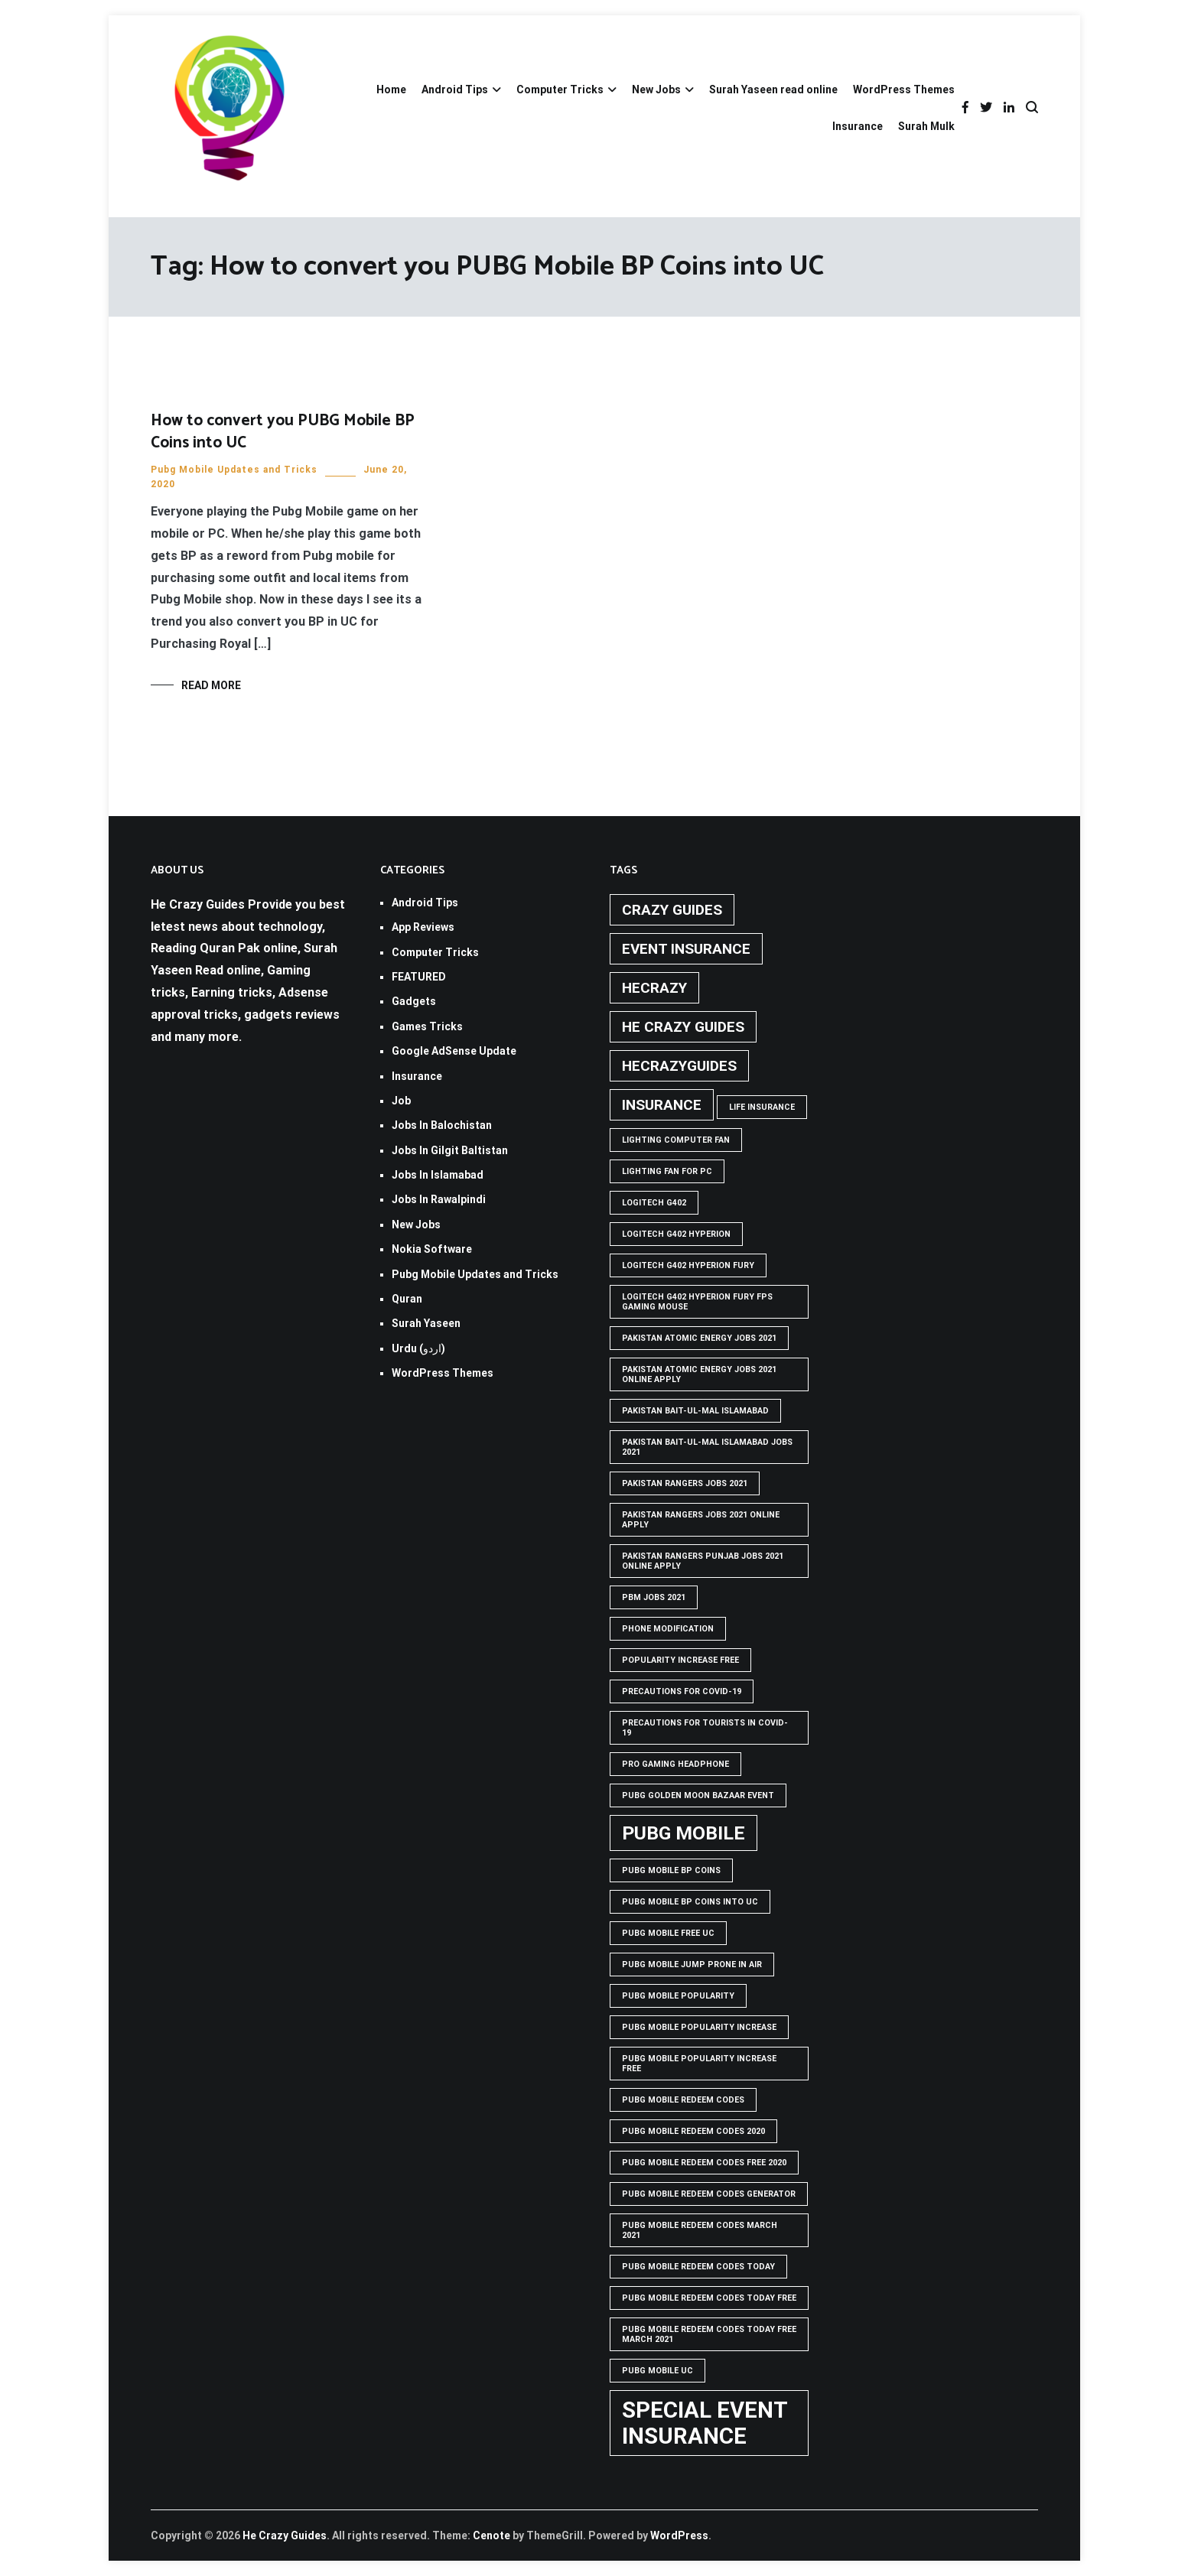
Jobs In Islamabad (437, 1175)
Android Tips (454, 89)
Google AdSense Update (454, 1051)
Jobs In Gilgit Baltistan (450, 1150)
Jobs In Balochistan (442, 1125)
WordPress (679, 2535)
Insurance (857, 126)
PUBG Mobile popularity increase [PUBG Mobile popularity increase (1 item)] (699, 2027)
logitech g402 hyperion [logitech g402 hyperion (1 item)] (676, 1234)
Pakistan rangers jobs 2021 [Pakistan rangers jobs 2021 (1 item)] (684, 1483)
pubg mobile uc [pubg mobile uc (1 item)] (657, 2371)
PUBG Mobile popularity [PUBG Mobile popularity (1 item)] (678, 1996)
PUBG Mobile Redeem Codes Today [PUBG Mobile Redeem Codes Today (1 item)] (698, 2267)
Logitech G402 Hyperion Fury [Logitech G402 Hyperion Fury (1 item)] (688, 1265)
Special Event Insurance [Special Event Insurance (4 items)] (705, 2423)
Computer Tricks (560, 89)
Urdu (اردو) (418, 1348)
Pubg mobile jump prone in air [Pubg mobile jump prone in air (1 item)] (692, 1964)
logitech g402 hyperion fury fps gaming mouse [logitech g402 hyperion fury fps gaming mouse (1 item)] (697, 1302)
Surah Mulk (926, 126)
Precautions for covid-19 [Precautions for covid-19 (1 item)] (681, 1691)
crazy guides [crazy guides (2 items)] (672, 910)
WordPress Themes (904, 89)
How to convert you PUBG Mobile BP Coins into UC (283, 432)
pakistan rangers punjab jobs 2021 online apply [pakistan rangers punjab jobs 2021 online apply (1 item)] (702, 1561)
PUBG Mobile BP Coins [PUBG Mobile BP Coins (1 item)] (671, 1870)
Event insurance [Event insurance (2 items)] (686, 949)
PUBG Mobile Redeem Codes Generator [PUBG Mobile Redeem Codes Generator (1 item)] (709, 2194)
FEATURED (419, 977)
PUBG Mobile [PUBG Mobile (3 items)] (683, 1833)
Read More (211, 685)
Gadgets (414, 1001)
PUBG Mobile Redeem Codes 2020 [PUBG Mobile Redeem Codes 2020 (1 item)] (693, 2131)
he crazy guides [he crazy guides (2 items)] (683, 1027)
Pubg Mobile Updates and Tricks (234, 469)
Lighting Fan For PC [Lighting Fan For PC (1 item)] (667, 1171)
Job (401, 1100)
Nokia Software (432, 1249)
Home (391, 89)
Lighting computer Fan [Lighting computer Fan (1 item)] (676, 1140)
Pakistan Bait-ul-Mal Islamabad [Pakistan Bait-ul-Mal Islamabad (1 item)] (695, 1411)
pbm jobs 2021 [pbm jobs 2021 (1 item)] (653, 1597)
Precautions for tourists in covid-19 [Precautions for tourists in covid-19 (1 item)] (705, 1728)
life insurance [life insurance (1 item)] (762, 1107)
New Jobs (656, 89)
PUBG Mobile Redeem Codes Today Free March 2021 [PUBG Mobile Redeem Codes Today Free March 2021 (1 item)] (709, 2334)
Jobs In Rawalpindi (439, 1199)
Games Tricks (427, 1026)
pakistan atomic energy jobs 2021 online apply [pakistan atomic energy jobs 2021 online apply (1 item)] (699, 1374)
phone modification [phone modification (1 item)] (668, 1629)
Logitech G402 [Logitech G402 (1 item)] (654, 1203)
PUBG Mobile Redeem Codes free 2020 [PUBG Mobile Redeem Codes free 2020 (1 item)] (704, 2163)
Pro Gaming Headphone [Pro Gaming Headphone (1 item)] (675, 1764)
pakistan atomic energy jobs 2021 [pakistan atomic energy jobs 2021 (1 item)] (699, 1338)
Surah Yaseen (426, 1323)
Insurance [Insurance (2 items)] (661, 1105)
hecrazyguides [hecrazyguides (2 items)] (679, 1066)
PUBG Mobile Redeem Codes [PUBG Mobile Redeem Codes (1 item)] (683, 2100)
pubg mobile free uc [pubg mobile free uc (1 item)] (668, 1933)
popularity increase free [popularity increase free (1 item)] (680, 1660)
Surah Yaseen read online (773, 89)
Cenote (491, 2535)
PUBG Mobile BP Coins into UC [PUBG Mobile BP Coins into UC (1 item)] (690, 1902)
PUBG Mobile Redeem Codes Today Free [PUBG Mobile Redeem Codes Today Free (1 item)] (709, 2298)
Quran (407, 1299)
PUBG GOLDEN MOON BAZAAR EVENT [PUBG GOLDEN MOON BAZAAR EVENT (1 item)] (698, 1795)
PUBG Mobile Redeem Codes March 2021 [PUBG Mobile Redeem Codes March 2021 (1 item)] (699, 2230)
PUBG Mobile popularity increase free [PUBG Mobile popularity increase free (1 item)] (699, 2063)
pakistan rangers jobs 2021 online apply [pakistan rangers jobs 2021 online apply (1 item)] (701, 1520)
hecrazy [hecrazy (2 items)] (654, 988)
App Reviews (423, 927)
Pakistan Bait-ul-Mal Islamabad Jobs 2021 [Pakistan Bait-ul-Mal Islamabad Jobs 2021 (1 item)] (707, 1447)
